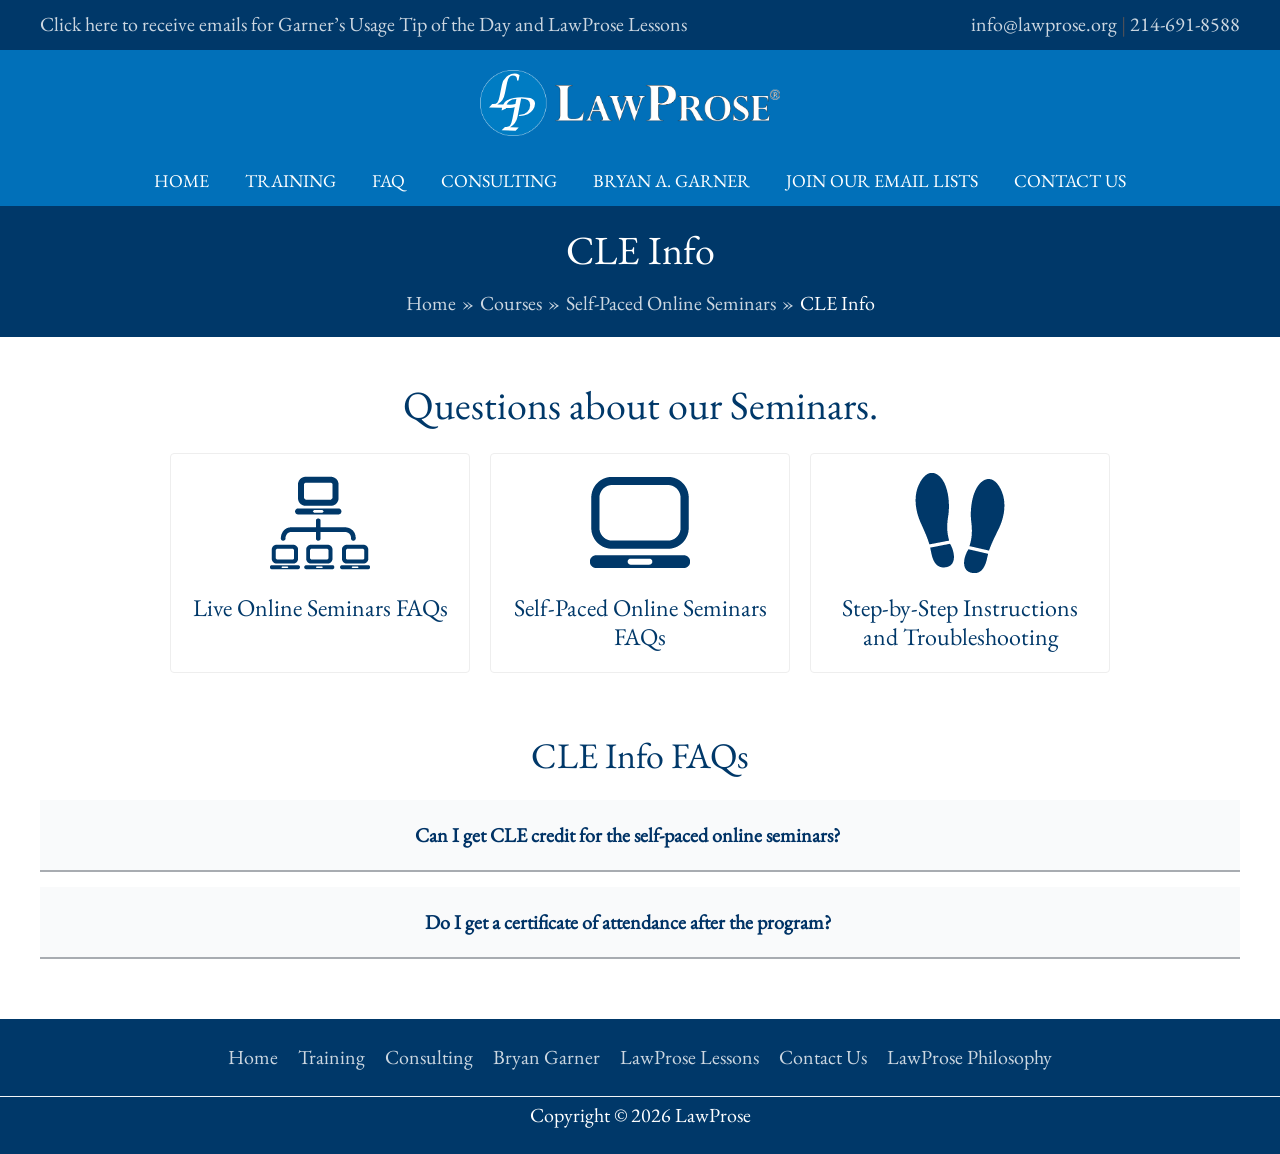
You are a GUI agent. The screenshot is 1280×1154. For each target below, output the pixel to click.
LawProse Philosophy (969, 1057)
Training (290, 180)
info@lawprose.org (1044, 24)
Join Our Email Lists (882, 180)
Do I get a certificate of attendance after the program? (628, 922)
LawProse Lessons (689, 1057)
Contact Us (1070, 180)
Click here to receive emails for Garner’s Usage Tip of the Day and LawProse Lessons (363, 24)
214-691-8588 (1185, 24)
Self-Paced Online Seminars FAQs (640, 622)
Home (181, 180)
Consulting (499, 180)
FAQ (388, 180)
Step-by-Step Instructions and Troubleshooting (960, 622)
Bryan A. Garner (671, 180)
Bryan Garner (546, 1057)
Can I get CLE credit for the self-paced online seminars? (628, 835)
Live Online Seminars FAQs (320, 607)
